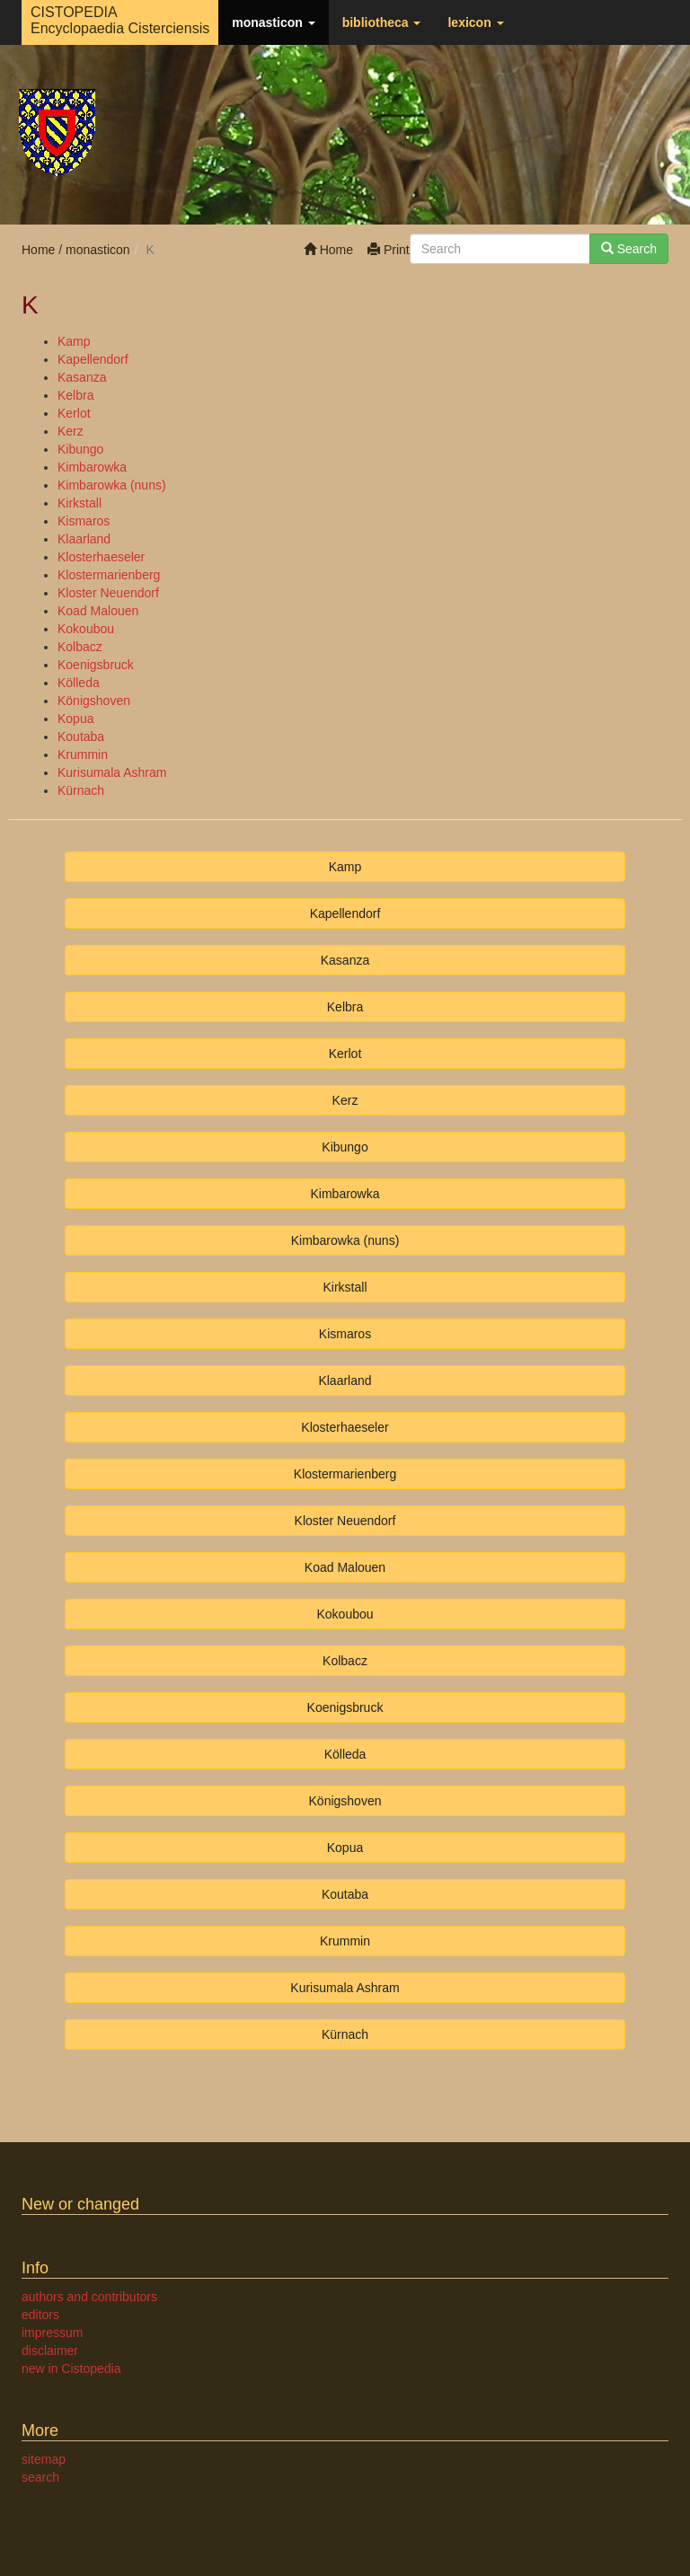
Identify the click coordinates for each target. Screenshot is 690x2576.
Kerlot (74, 413)
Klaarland (84, 539)
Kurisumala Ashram (112, 772)
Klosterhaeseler (101, 557)
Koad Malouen (98, 611)
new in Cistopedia (71, 2368)
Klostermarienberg (109, 575)
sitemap (44, 2459)
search (40, 2477)
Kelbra (75, 395)
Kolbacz (80, 647)
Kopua (75, 718)
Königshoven (94, 700)
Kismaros (84, 521)
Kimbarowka (92, 467)
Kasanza (82, 377)
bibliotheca (381, 22)
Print (388, 250)
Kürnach (81, 790)
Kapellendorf (93, 359)
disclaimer (50, 2350)
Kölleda (79, 682)
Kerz (71, 431)
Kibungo (80, 449)
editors (40, 2314)
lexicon (475, 22)
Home (328, 250)
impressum (52, 2332)
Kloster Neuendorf (108, 593)
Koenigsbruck (96, 664)
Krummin (83, 754)
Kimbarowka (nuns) (112, 485)
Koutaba (81, 736)
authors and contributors (89, 2296)
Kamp (74, 341)
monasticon (273, 22)
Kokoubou (86, 629)
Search (629, 249)
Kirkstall (80, 503)
